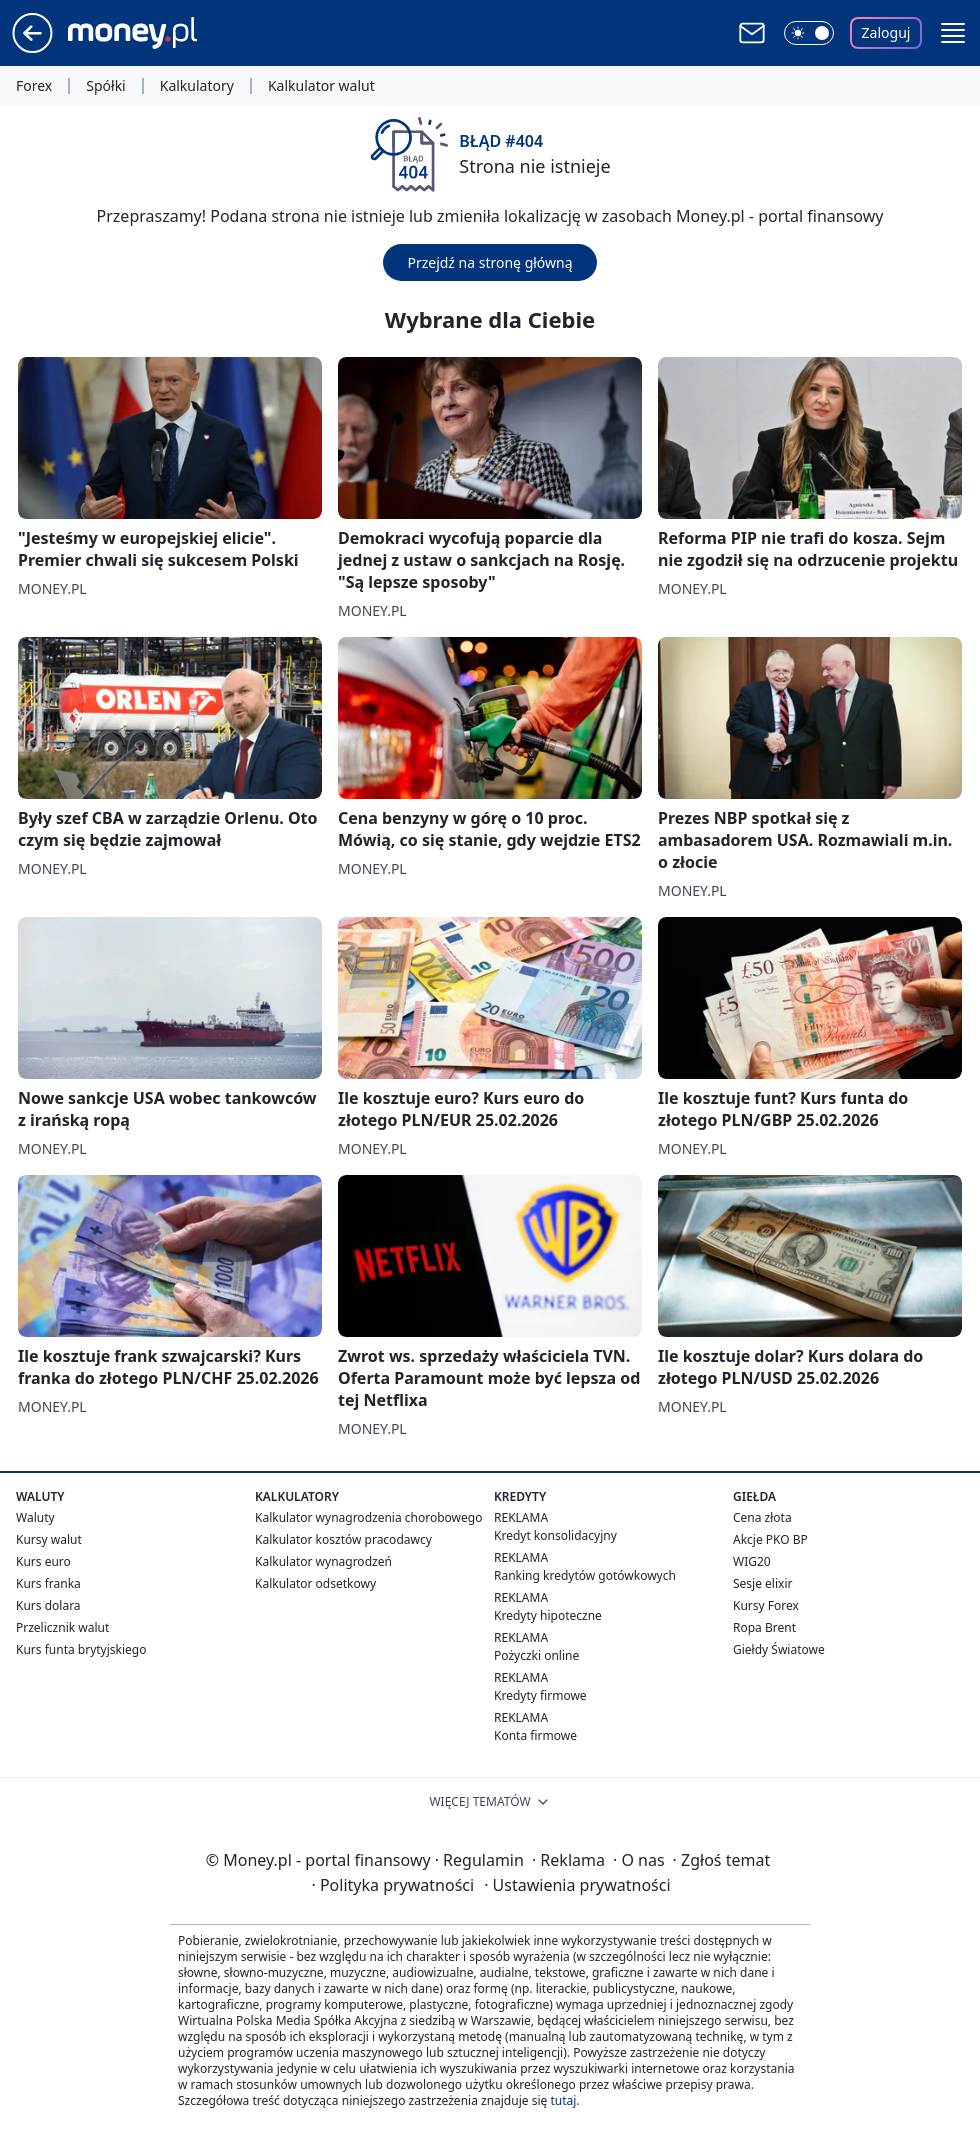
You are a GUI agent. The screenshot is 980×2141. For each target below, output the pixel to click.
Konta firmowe (535, 1735)
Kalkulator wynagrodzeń (323, 1561)
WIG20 (752, 1561)
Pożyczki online (536, 1655)
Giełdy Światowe (779, 1649)
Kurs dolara (48, 1605)
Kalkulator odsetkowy (315, 1583)
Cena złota (762, 1517)
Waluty (35, 1517)
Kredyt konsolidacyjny (555, 1535)
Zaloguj (886, 32)
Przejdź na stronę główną (489, 262)
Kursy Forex (766, 1605)
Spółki (105, 86)
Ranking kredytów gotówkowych (585, 1575)
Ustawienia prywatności (577, 1885)
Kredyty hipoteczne (548, 1615)
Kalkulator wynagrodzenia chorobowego (368, 1517)
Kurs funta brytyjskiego (81, 1649)
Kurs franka (48, 1583)
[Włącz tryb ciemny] (809, 33)
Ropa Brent (764, 1627)
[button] (953, 33)
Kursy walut (49, 1539)
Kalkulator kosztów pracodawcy (343, 1539)
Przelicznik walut (62, 1627)
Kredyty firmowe (540, 1695)
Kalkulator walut (321, 86)
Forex (34, 86)
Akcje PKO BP (770, 1539)
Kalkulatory (197, 86)
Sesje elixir (762, 1583)
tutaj (563, 2100)
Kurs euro (43, 1561)
